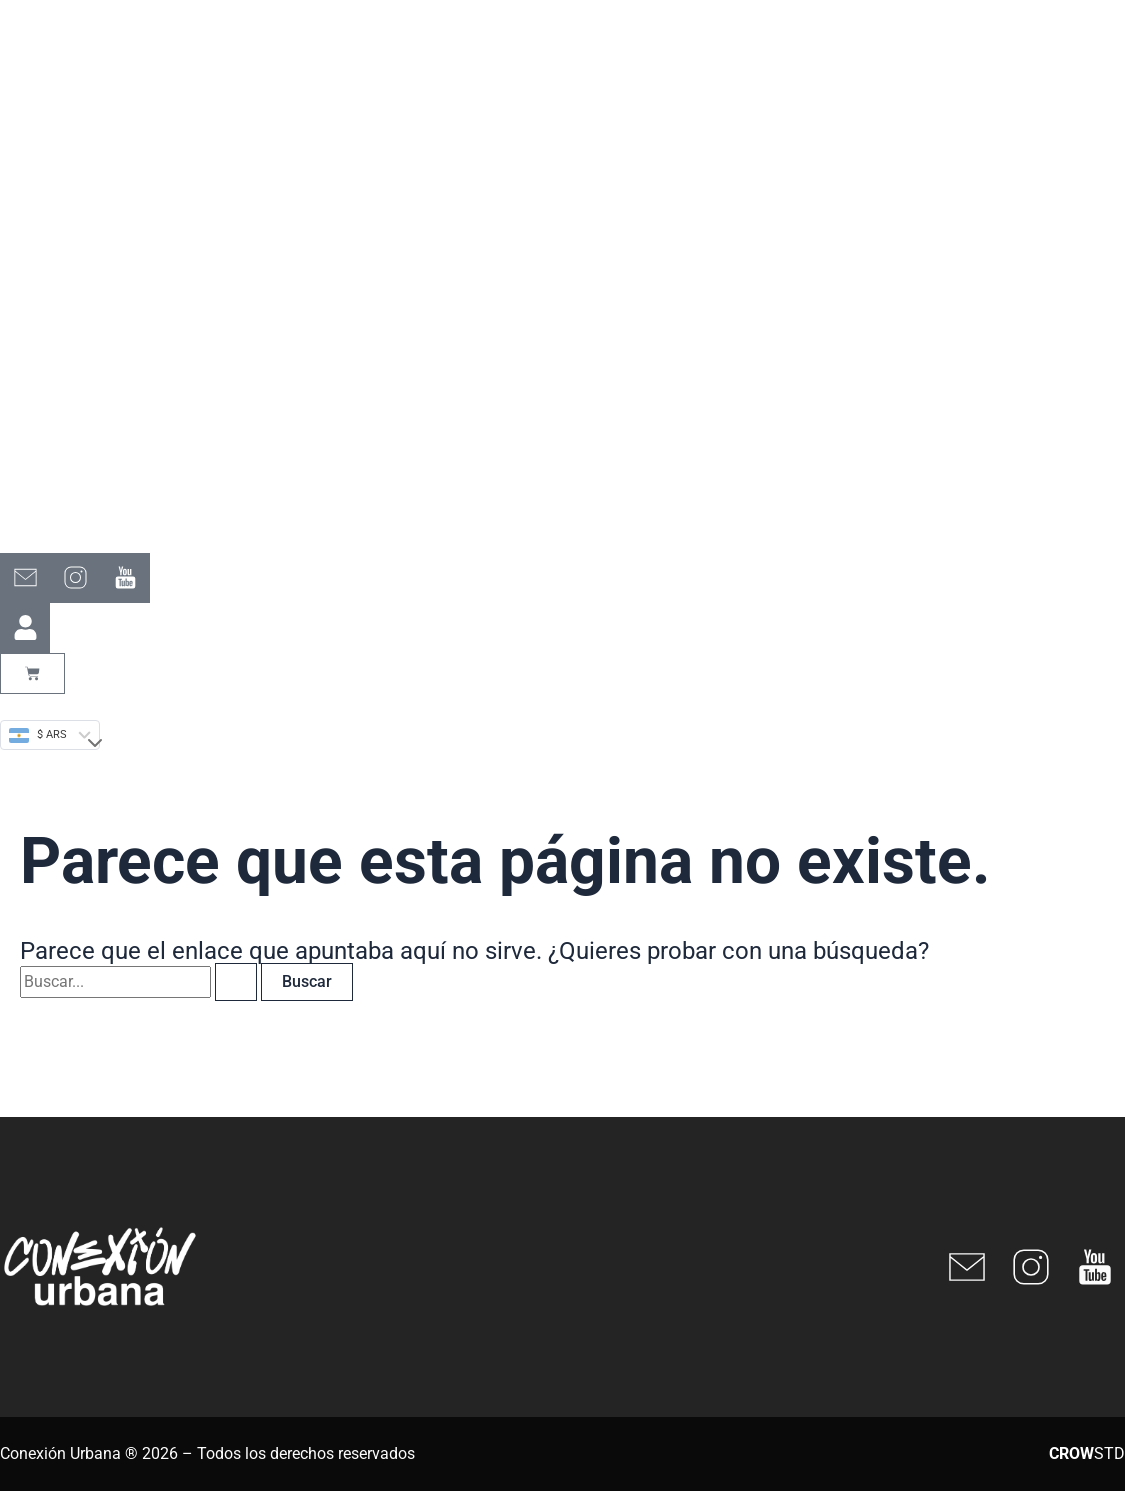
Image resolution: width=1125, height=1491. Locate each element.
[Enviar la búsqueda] (236, 982)
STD (1087, 1453)
